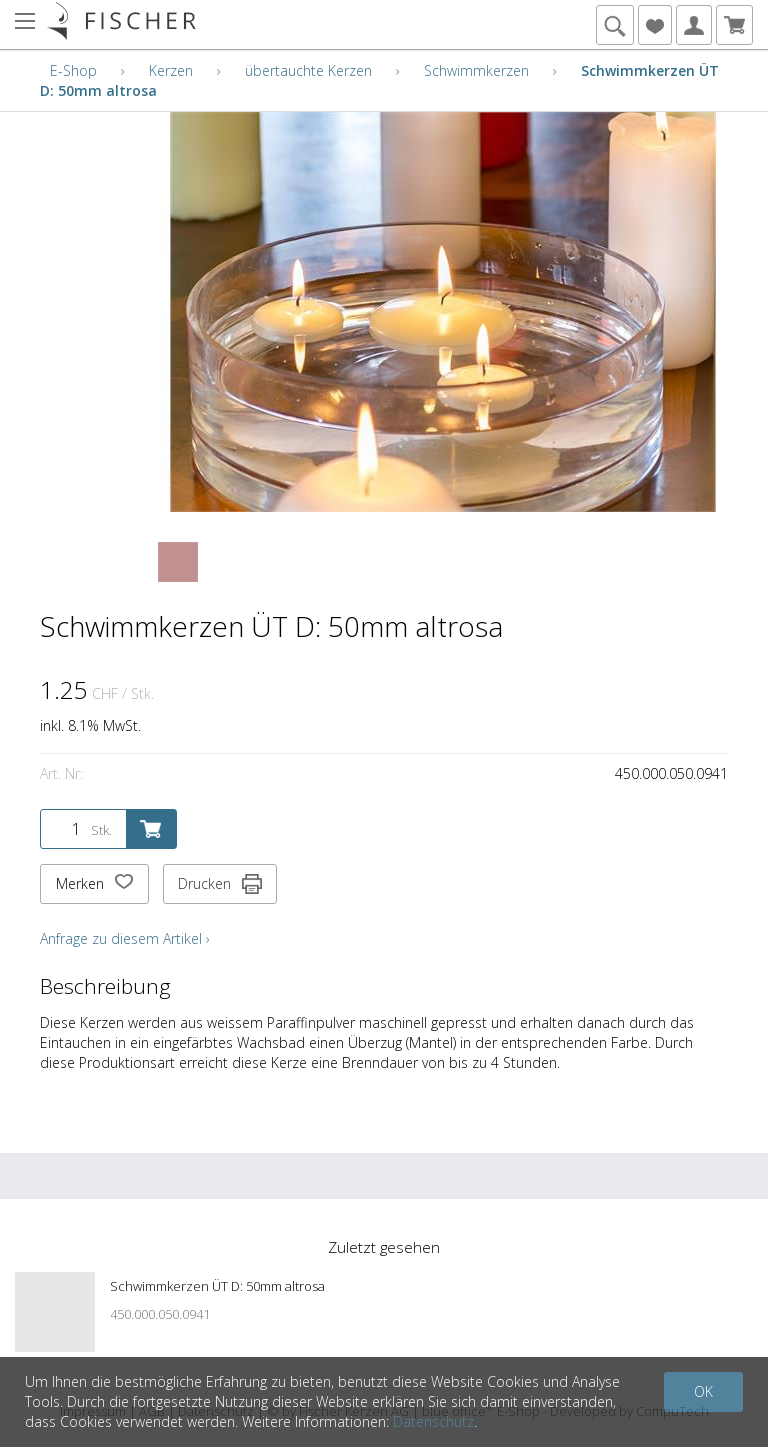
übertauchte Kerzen (308, 70)
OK (703, 1391)
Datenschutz (433, 1421)
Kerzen (171, 70)
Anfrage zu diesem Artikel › (125, 938)
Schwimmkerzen (476, 70)
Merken (94, 884)
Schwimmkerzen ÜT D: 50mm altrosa (217, 1286)
